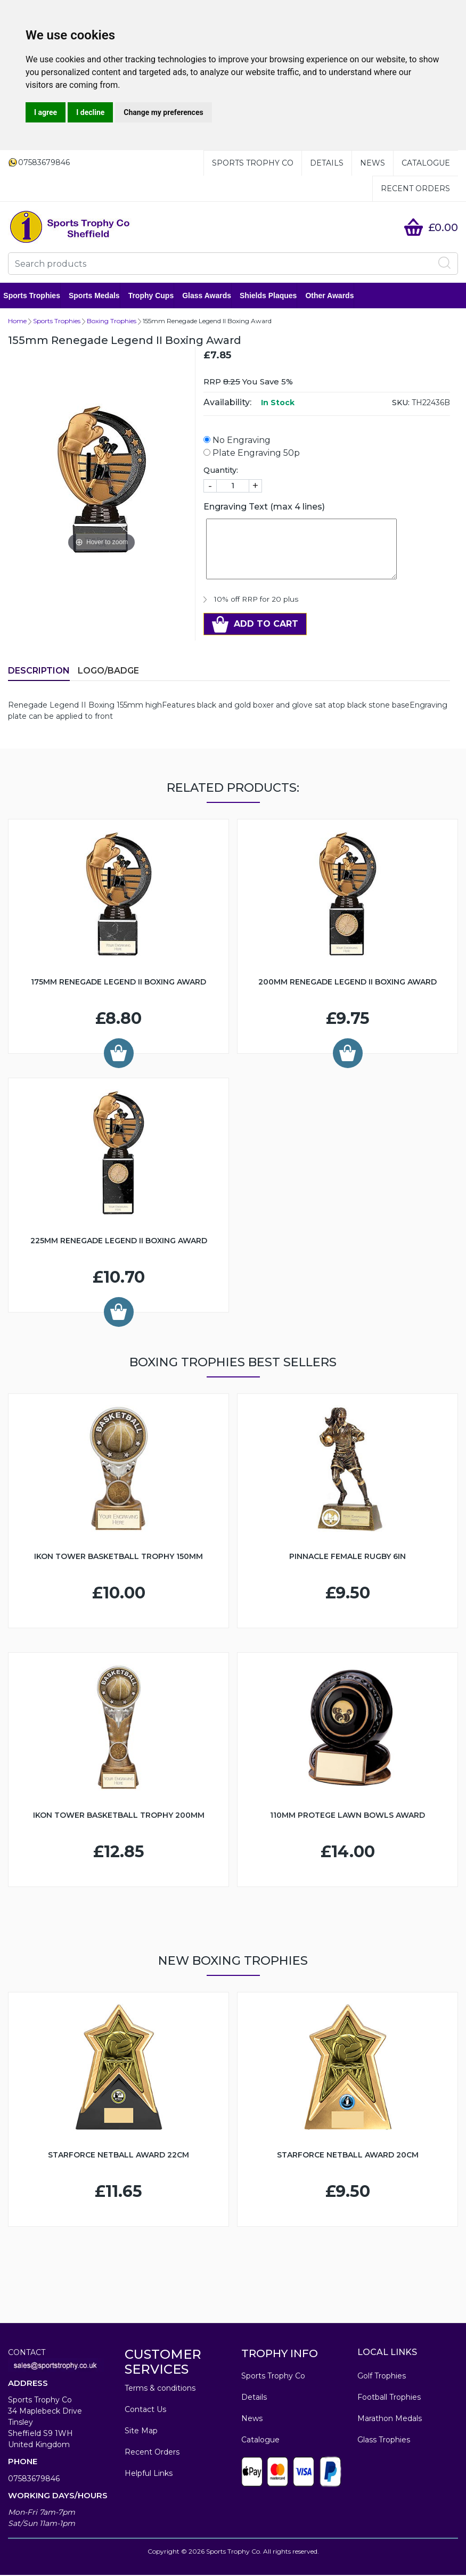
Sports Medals (99, 296)
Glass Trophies (383, 2441)
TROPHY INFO (279, 2354)
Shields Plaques (272, 296)
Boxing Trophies (111, 322)
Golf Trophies (381, 2377)
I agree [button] (45, 112)
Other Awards (334, 296)
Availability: (227, 403)
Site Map (141, 2431)
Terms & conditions (160, 2389)
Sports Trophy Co (252, 163)
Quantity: (220, 471)
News (372, 163)
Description (39, 672)
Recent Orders (415, 188)
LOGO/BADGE (108, 672)
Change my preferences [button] (163, 112)
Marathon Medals (389, 2419)
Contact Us (145, 2410)
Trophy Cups (155, 296)
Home (17, 322)
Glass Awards (211, 296)
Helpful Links (149, 2474)
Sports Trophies (36, 296)
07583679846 (34, 2479)
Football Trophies (389, 2398)
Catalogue (426, 163)
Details (327, 163)
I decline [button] (90, 112)
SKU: (401, 403)
